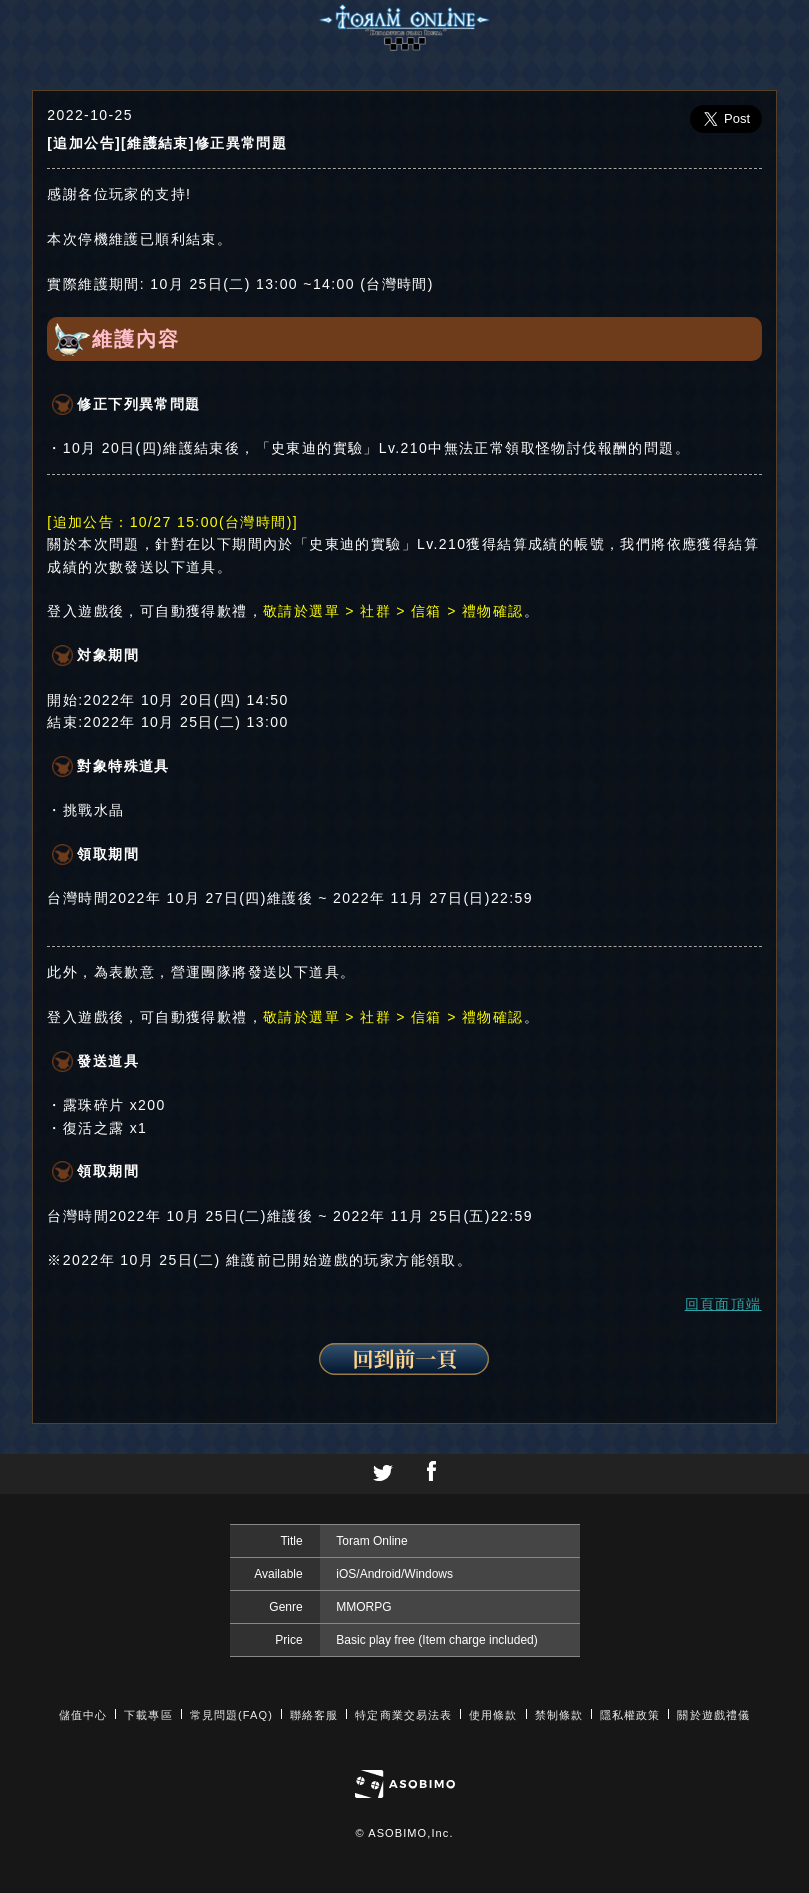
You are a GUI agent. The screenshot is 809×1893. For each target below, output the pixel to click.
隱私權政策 (630, 1715)
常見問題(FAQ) (231, 1715)
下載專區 (148, 1715)
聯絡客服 (314, 1715)
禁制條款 (559, 1715)
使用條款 (493, 1715)
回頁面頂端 (723, 1304)
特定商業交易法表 (403, 1715)
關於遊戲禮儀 (713, 1715)
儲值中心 (83, 1715)
